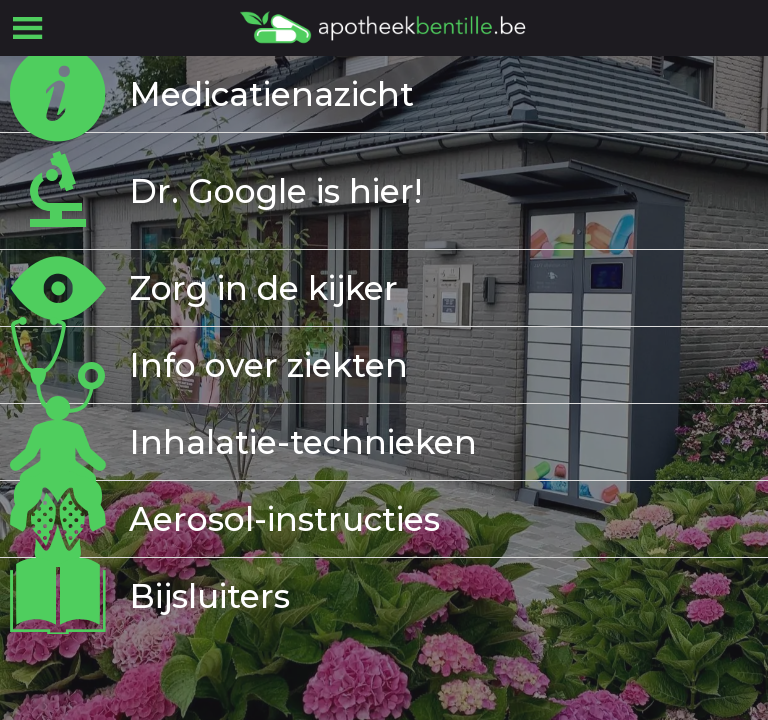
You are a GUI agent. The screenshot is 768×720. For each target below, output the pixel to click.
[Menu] (28, 28)
